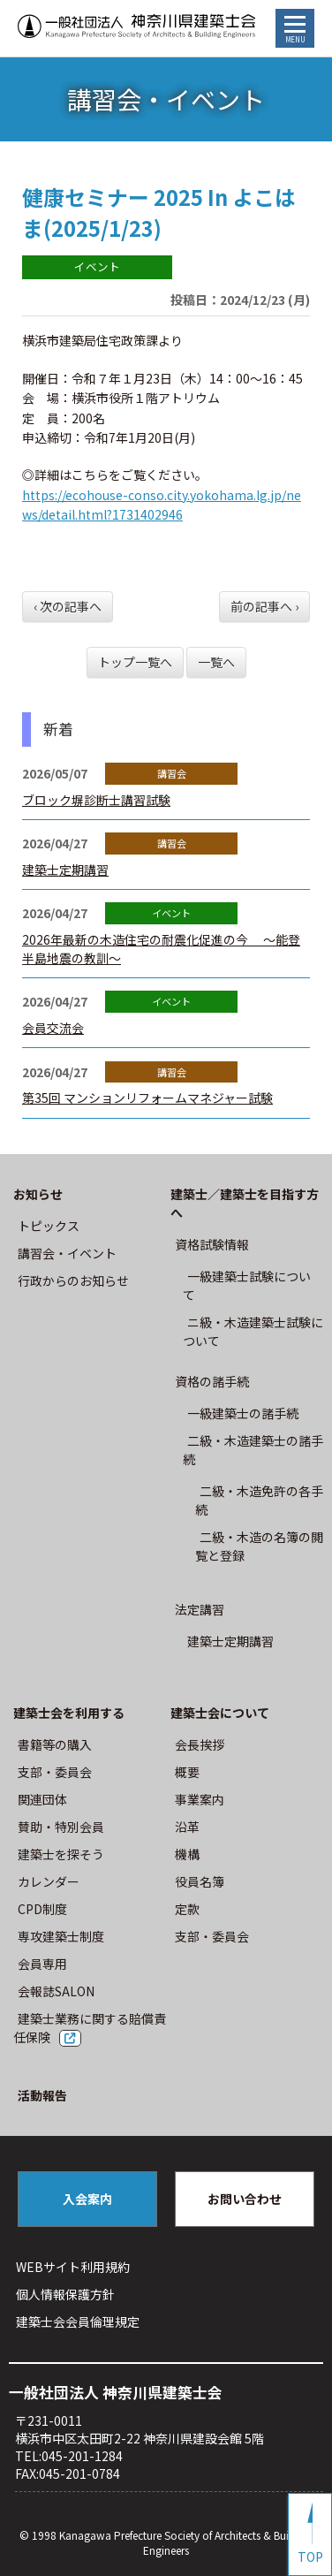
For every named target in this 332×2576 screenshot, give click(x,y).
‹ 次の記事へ (68, 606)
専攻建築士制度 (61, 1936)
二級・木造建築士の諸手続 (253, 1450)
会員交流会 (53, 1028)
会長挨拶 (199, 1744)
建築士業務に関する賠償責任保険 (89, 2028)
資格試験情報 (212, 1244)
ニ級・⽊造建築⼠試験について (253, 1331)
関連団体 (42, 1799)
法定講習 (199, 1609)
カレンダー (48, 1881)
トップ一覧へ (135, 662)
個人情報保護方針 (65, 2294)
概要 (187, 1772)
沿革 (187, 1826)
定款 (187, 1909)
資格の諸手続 (212, 1381)
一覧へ (216, 662)
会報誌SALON (56, 1991)
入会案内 (87, 2198)
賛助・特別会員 (61, 1826)
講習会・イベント (67, 1253)
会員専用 (42, 1963)
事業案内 (199, 1799)
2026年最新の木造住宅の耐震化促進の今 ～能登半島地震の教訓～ (161, 949)
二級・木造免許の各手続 (259, 1500)
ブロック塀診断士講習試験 (96, 800)
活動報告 (42, 2095)
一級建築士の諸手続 (242, 1413)
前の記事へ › (264, 606)
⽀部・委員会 (55, 1772)
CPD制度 (42, 1909)
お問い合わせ (245, 2198)
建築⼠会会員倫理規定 (78, 2321)
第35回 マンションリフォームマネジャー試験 (147, 1097)
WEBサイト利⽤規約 (73, 2267)
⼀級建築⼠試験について (247, 1285)
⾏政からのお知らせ (73, 1280)
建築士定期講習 (65, 869)
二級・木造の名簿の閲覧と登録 (259, 1546)
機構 (187, 1854)
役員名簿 (199, 1881)
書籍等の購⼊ (55, 1744)
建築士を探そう (61, 1854)
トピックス (48, 1226)
